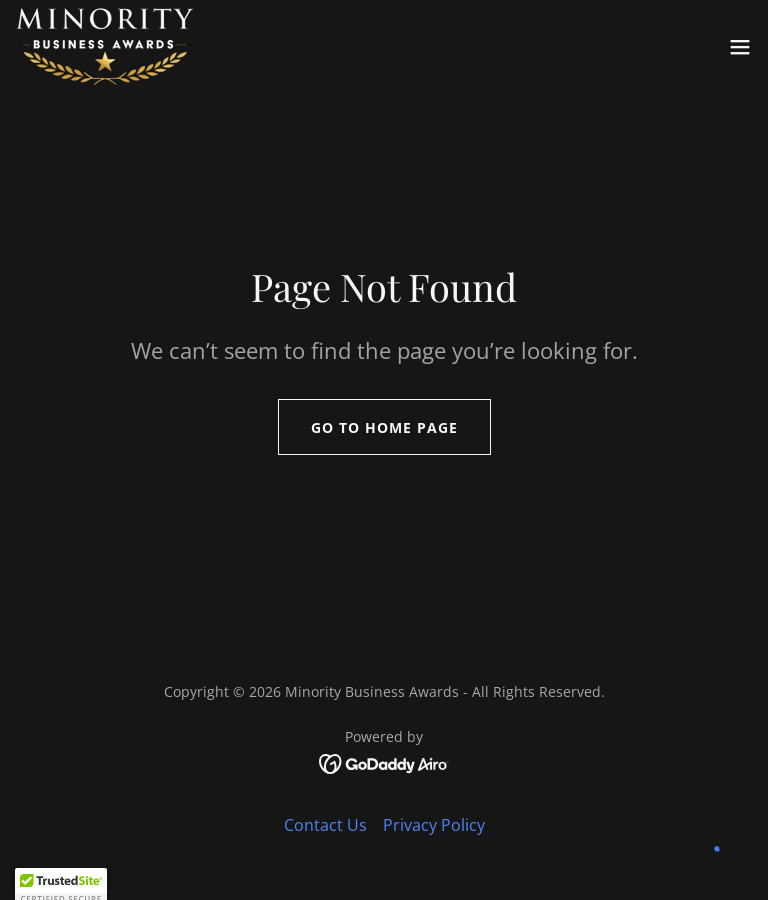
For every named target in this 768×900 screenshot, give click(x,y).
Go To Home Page (384, 427)
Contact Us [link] (325, 825)
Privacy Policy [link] (434, 825)
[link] (105, 46)
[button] (740, 47)
